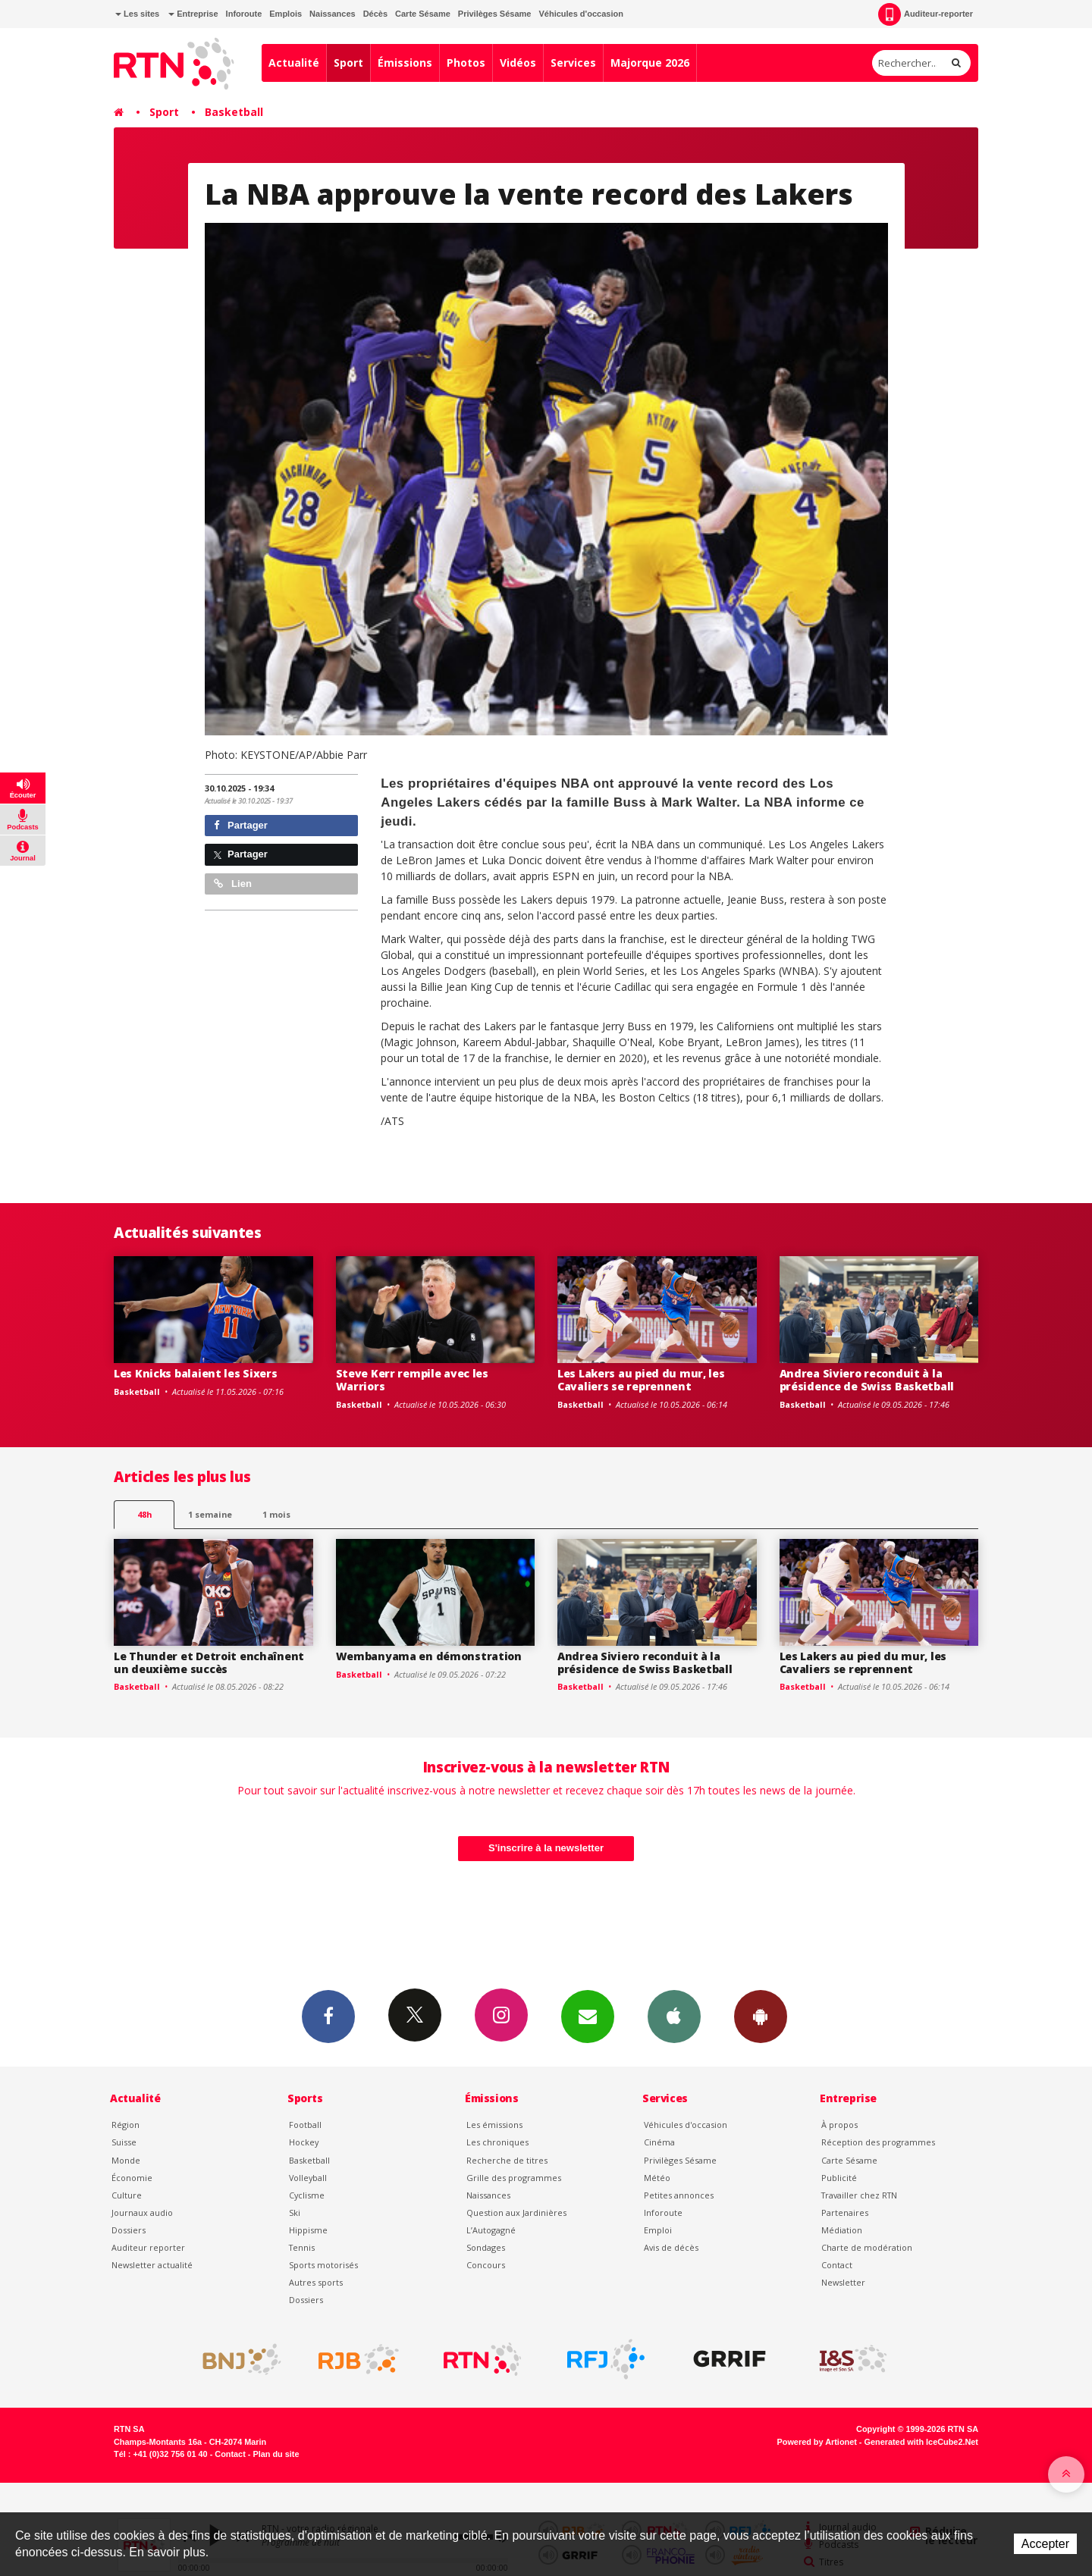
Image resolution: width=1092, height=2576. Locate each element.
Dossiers (128, 2230)
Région (125, 2124)
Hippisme (308, 2230)
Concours (485, 2265)
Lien (233, 883)
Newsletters (587, 2016)
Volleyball (308, 2178)
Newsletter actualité (152, 2265)
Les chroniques (497, 2142)
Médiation (841, 2230)
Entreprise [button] (193, 13)
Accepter (1045, 2543)
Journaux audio (142, 2212)
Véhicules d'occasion (580, 13)
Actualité (293, 62)
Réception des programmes (878, 2142)
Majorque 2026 (649, 62)
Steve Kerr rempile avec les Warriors (412, 1379)
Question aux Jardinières (516, 2212)
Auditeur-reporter (925, 14)
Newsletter (843, 2282)
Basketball (234, 112)
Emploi (658, 2230)
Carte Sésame (422, 13)
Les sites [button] (137, 13)
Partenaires (844, 2212)
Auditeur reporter (148, 2247)
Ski (294, 2212)
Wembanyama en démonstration (429, 1656)
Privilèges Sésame (495, 13)
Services (573, 62)
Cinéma (659, 2142)
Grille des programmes (513, 2178)
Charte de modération (866, 2247)
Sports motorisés (323, 2265)
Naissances (332, 13)
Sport (348, 62)
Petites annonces (679, 2195)
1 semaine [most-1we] (210, 1514)
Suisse (123, 2142)
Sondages (485, 2247)
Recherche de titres (507, 2160)
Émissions (405, 62)
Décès (375, 13)
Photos (466, 62)
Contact (836, 2265)
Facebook (328, 2016)
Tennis (302, 2247)
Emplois (285, 13)
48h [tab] (144, 1514)
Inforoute (244, 13)
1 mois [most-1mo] (276, 1514)
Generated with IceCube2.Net (921, 2441)
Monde (125, 2160)
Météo (657, 2178)
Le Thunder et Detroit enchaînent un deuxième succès (209, 1662)
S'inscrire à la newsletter (546, 1848)
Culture (126, 2195)
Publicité (839, 2178)
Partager (241, 825)
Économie (131, 2178)
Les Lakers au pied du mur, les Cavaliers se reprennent (641, 1379)
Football (305, 2124)
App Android (760, 2016)
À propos (839, 2124)
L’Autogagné (491, 2230)
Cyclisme (307, 2195)
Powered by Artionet (817, 2441)
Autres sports (316, 2282)
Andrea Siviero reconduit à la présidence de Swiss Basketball (867, 1379)
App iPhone (674, 2016)
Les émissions (494, 2124)
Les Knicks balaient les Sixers (196, 1373)
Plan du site (276, 2453)
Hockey (303, 2142)
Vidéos (518, 62)
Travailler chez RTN (859, 2195)
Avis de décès (671, 2247)
